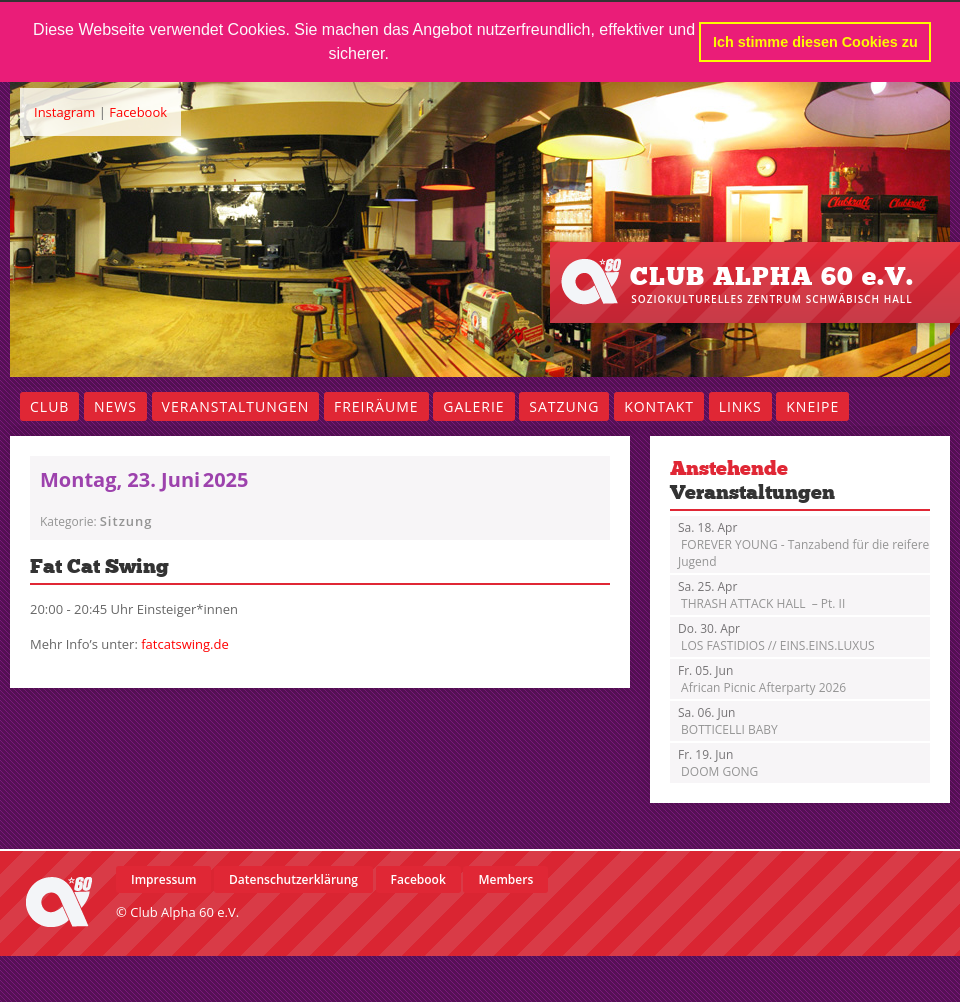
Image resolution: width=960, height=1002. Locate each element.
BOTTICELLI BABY (728, 721)
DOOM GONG (718, 763)
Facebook (138, 112)
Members (505, 879)
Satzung (564, 406)
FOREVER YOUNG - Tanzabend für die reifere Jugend (803, 544)
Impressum (163, 879)
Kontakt (659, 406)
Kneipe (812, 406)
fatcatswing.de (185, 644)
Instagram (64, 112)
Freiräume (376, 406)
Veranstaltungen (236, 406)
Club (49, 406)
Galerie (473, 406)
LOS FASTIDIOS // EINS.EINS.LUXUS (776, 637)
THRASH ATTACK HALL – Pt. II (761, 595)
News (115, 406)
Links (740, 406)
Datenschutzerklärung (293, 879)
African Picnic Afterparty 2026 (762, 679)
